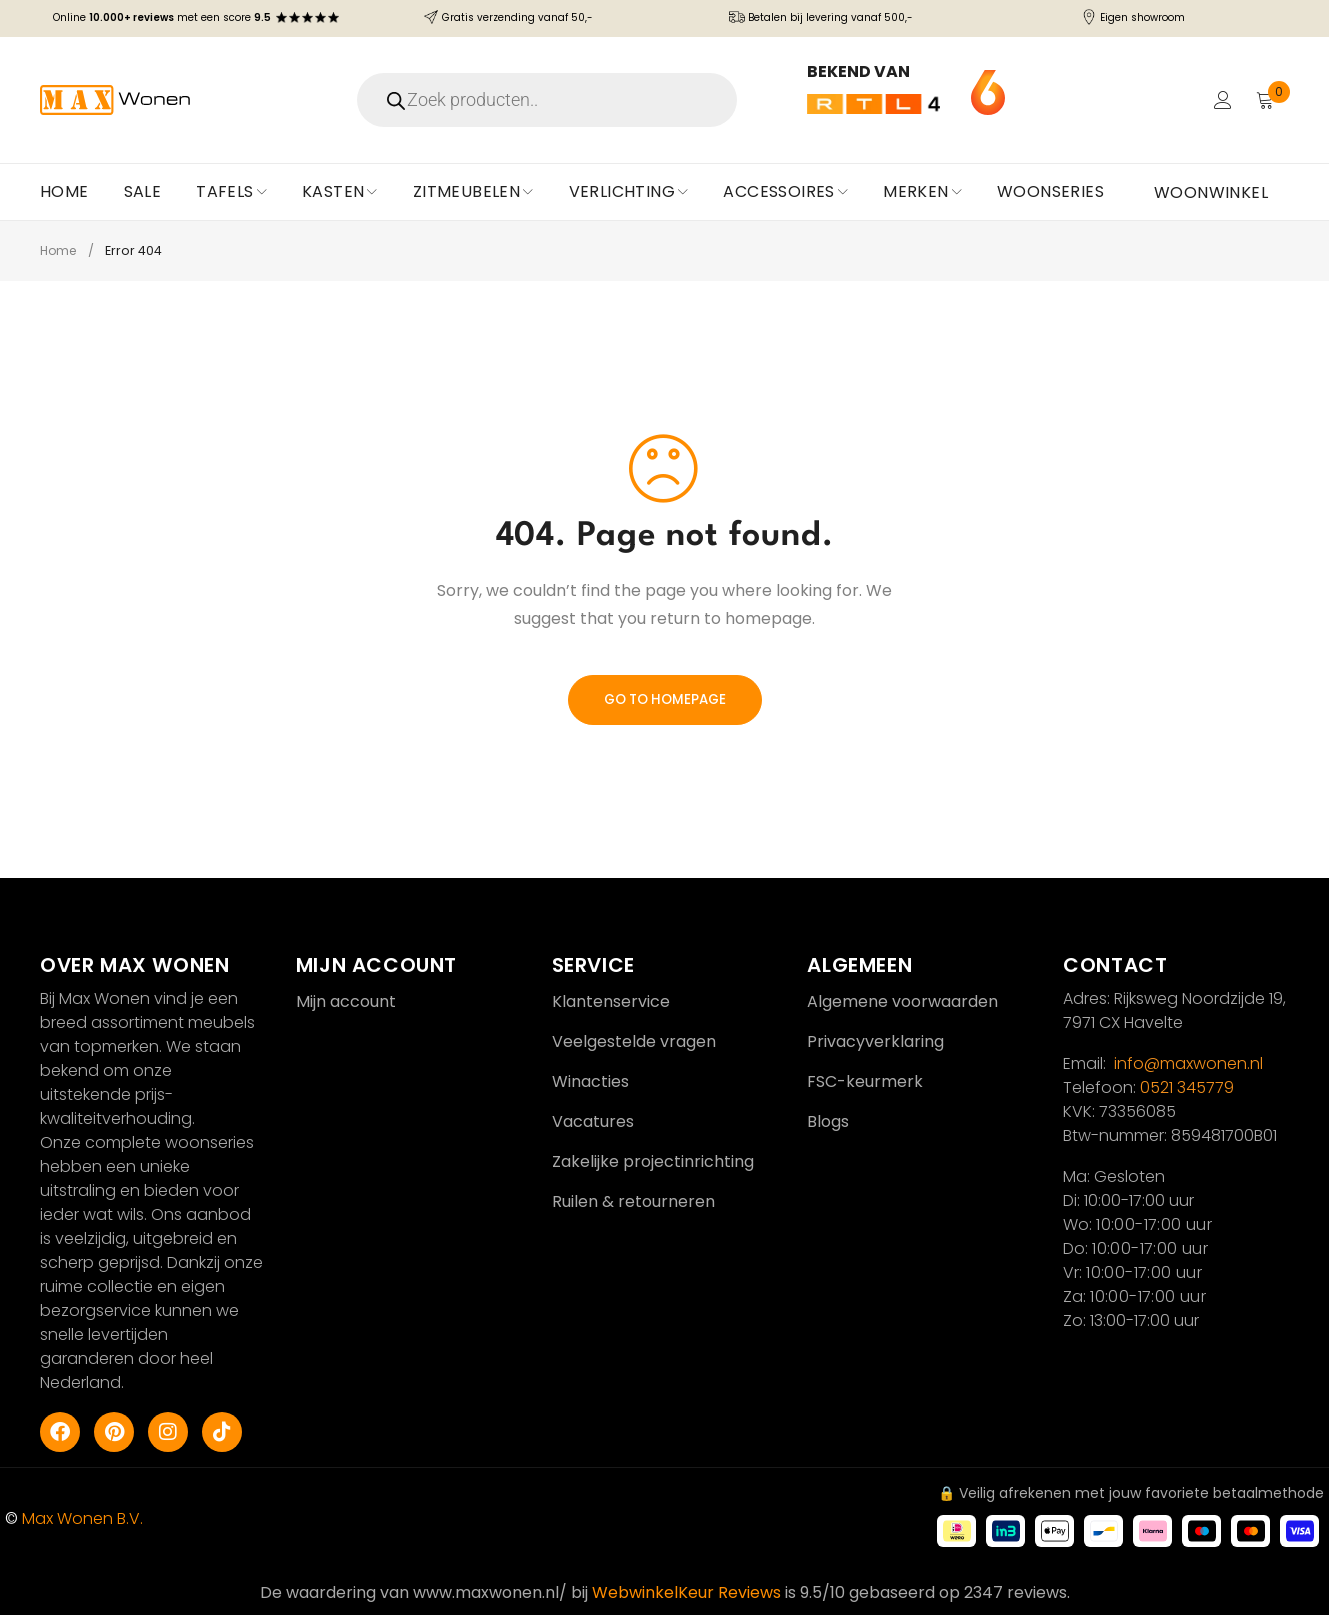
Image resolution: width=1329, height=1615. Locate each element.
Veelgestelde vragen (634, 1041)
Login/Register (1221, 100)
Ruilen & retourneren (633, 1201)
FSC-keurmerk (865, 1081)
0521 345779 (1187, 1087)
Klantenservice (611, 1001)
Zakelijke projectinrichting (653, 1161)
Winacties (590, 1081)
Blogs (828, 1121)
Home (60, 250)
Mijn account (346, 1001)
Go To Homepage (664, 700)
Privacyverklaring (875, 1041)
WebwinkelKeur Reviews (686, 1592)
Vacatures (593, 1121)
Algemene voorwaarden (902, 1001)
